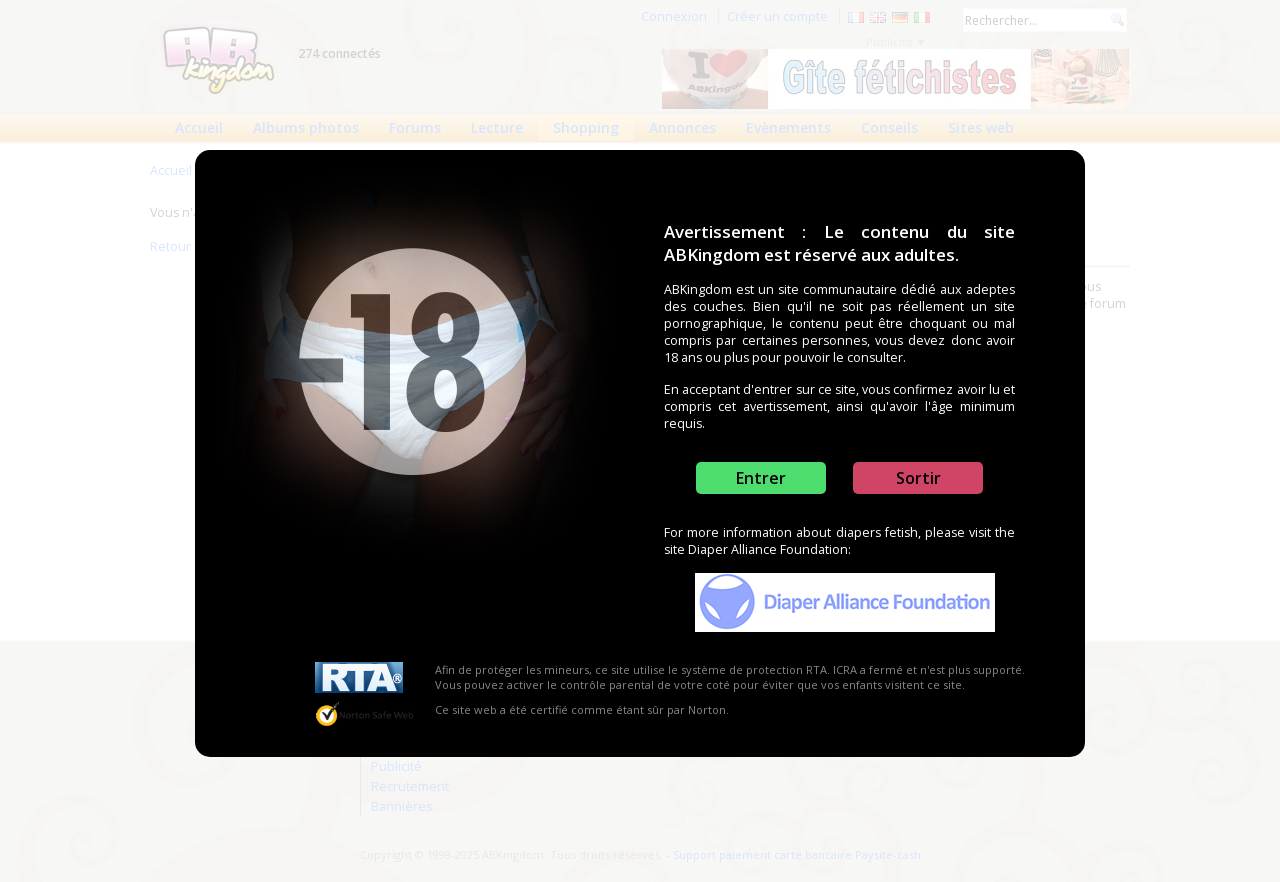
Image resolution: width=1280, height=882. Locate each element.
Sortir (918, 478)
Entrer (761, 478)
